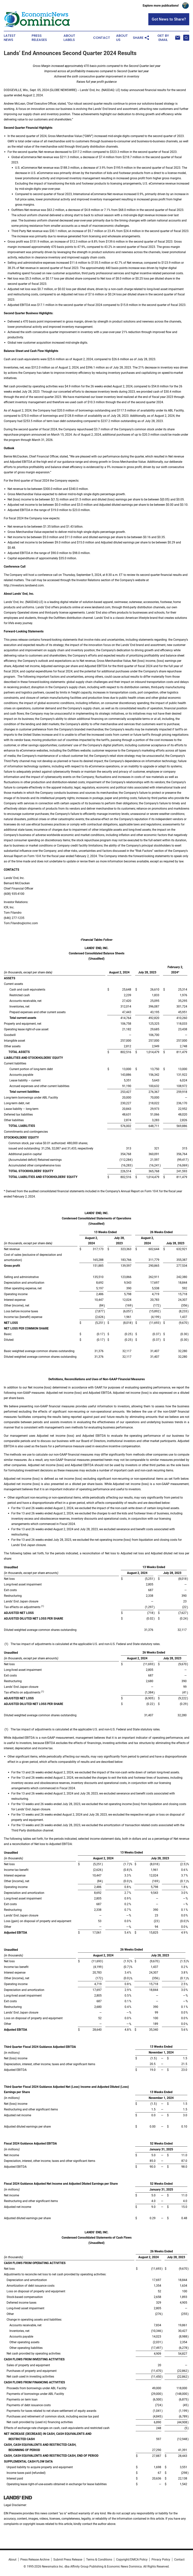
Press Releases (39, 38)
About (12, 2559)
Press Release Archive (34, 2559)
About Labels (69, 38)
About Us (122, 38)
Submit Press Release (67, 2559)
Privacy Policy (161, 2559)
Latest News (10, 38)
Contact (101, 38)
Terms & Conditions (99, 2559)
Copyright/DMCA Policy (132, 2559)
